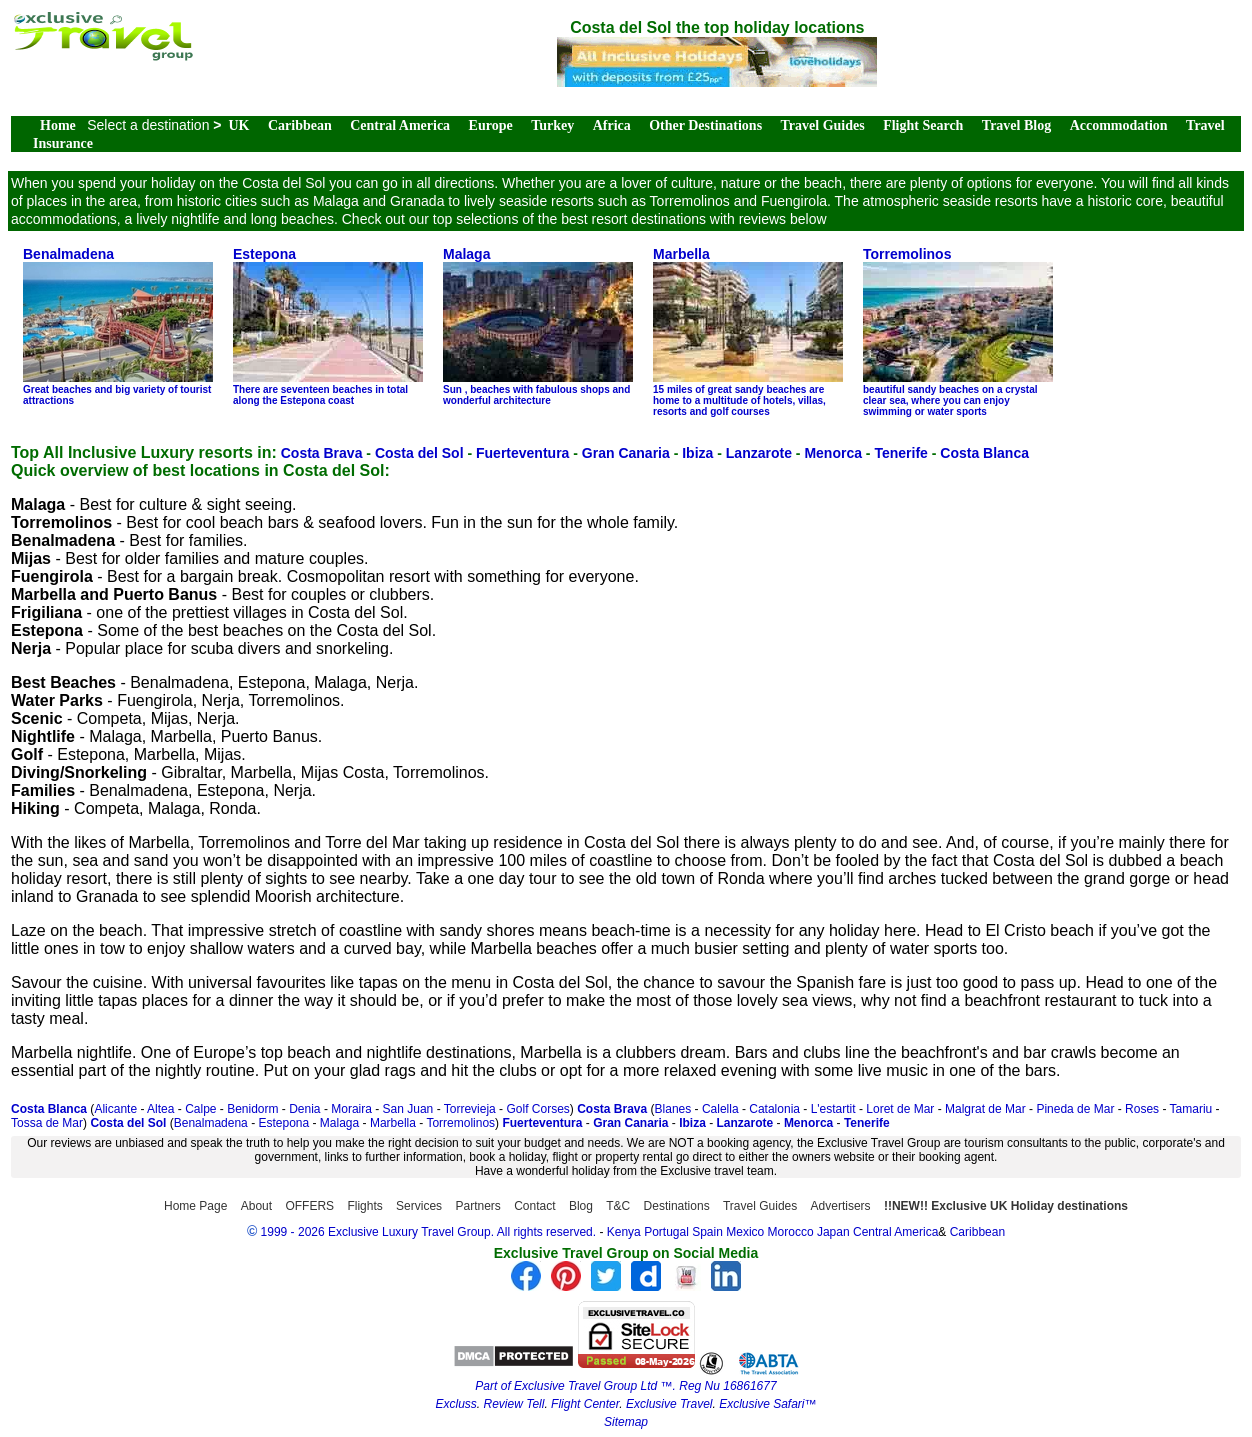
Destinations (677, 1206)
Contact (534, 1206)
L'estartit (833, 1109)
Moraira (351, 1109)
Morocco (791, 1232)
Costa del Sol (419, 453)
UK (239, 125)
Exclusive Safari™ (767, 1404)
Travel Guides (823, 125)
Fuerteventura (522, 453)
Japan (833, 1232)
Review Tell (513, 1404)
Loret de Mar (900, 1109)
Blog (581, 1206)
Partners (477, 1206)
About (256, 1206)
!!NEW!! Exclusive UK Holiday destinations (1006, 1206)
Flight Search (923, 125)
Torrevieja (470, 1109)
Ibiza (697, 453)
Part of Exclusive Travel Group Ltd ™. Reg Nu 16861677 (625, 1386)
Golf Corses (537, 1109)
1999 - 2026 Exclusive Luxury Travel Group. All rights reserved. (429, 1232)
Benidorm (252, 1109)
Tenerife (900, 453)
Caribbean (300, 125)
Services (419, 1206)
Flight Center (585, 1404)
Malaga (339, 1123)
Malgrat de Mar (985, 1109)
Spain (707, 1232)
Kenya (624, 1232)
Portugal (668, 1232)
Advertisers (841, 1206)
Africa (612, 125)
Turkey (552, 125)
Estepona (283, 1123)
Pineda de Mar (1075, 1109)
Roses (1142, 1109)
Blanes (673, 1109)
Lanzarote (759, 453)
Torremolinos (460, 1123)
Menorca (833, 453)
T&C (618, 1206)
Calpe (200, 1109)
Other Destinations (705, 125)
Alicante (115, 1109)
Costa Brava (322, 453)
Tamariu (1191, 1109)
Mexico (745, 1232)
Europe (491, 125)
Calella (720, 1109)
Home (58, 125)
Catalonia (774, 1109)
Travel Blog (1016, 125)
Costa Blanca (984, 453)
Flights (364, 1206)
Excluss (455, 1404)
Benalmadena (211, 1123)
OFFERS (309, 1206)
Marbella (393, 1123)
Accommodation (1119, 125)
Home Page (195, 1206)
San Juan (408, 1109)
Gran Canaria (626, 453)
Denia (304, 1109)
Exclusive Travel (669, 1404)
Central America (400, 125)
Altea (160, 1109)
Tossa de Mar (47, 1123)
